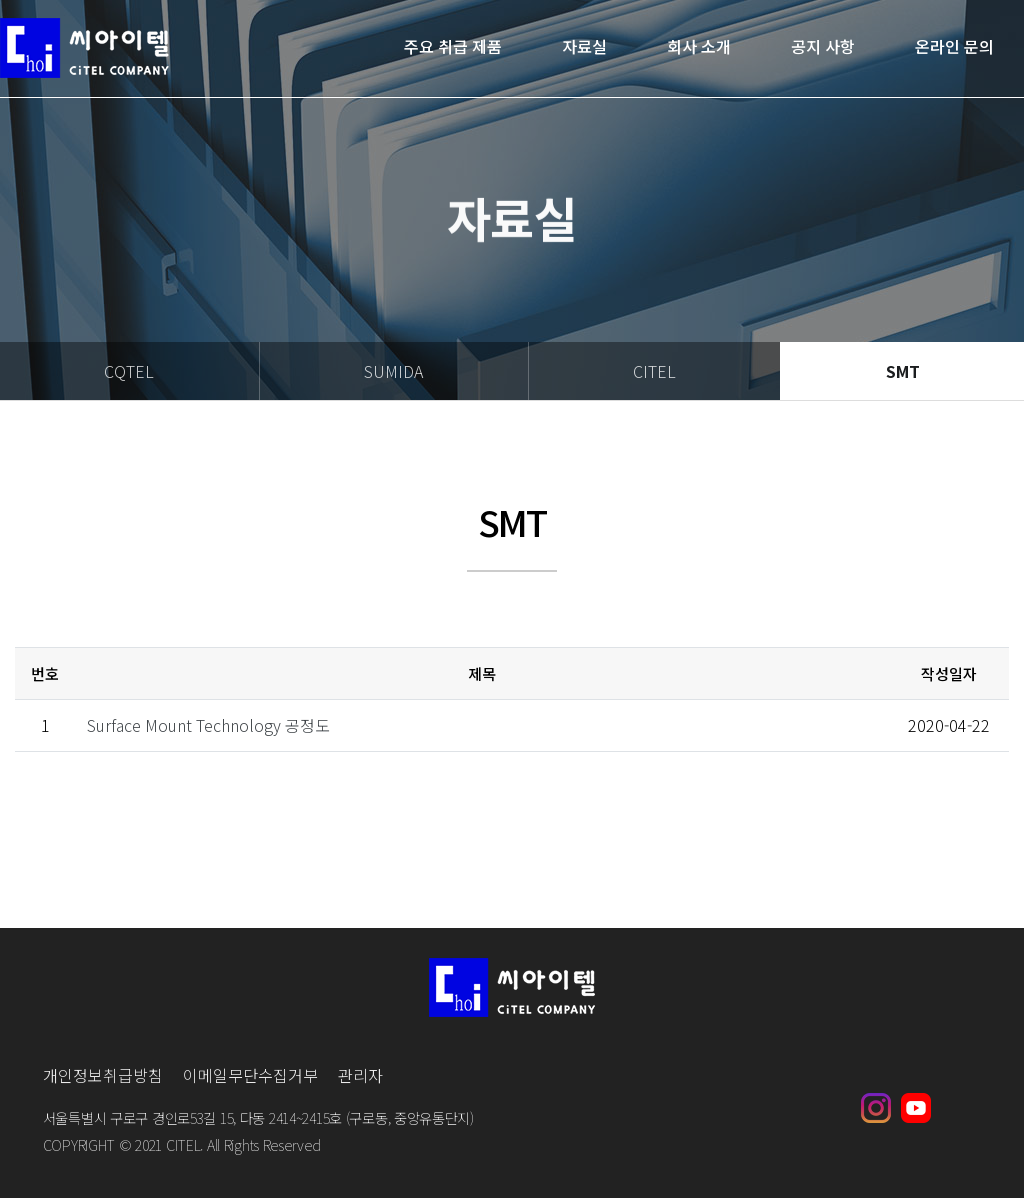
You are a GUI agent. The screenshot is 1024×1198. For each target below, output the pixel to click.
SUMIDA (393, 371)
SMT (903, 371)
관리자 (360, 1075)
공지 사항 (823, 47)
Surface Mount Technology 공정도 (208, 725)
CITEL (654, 371)
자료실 (584, 47)
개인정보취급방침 (103, 1075)
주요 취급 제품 (453, 47)
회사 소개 (699, 47)
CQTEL (129, 371)
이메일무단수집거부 (250, 1075)
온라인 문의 (954, 47)
